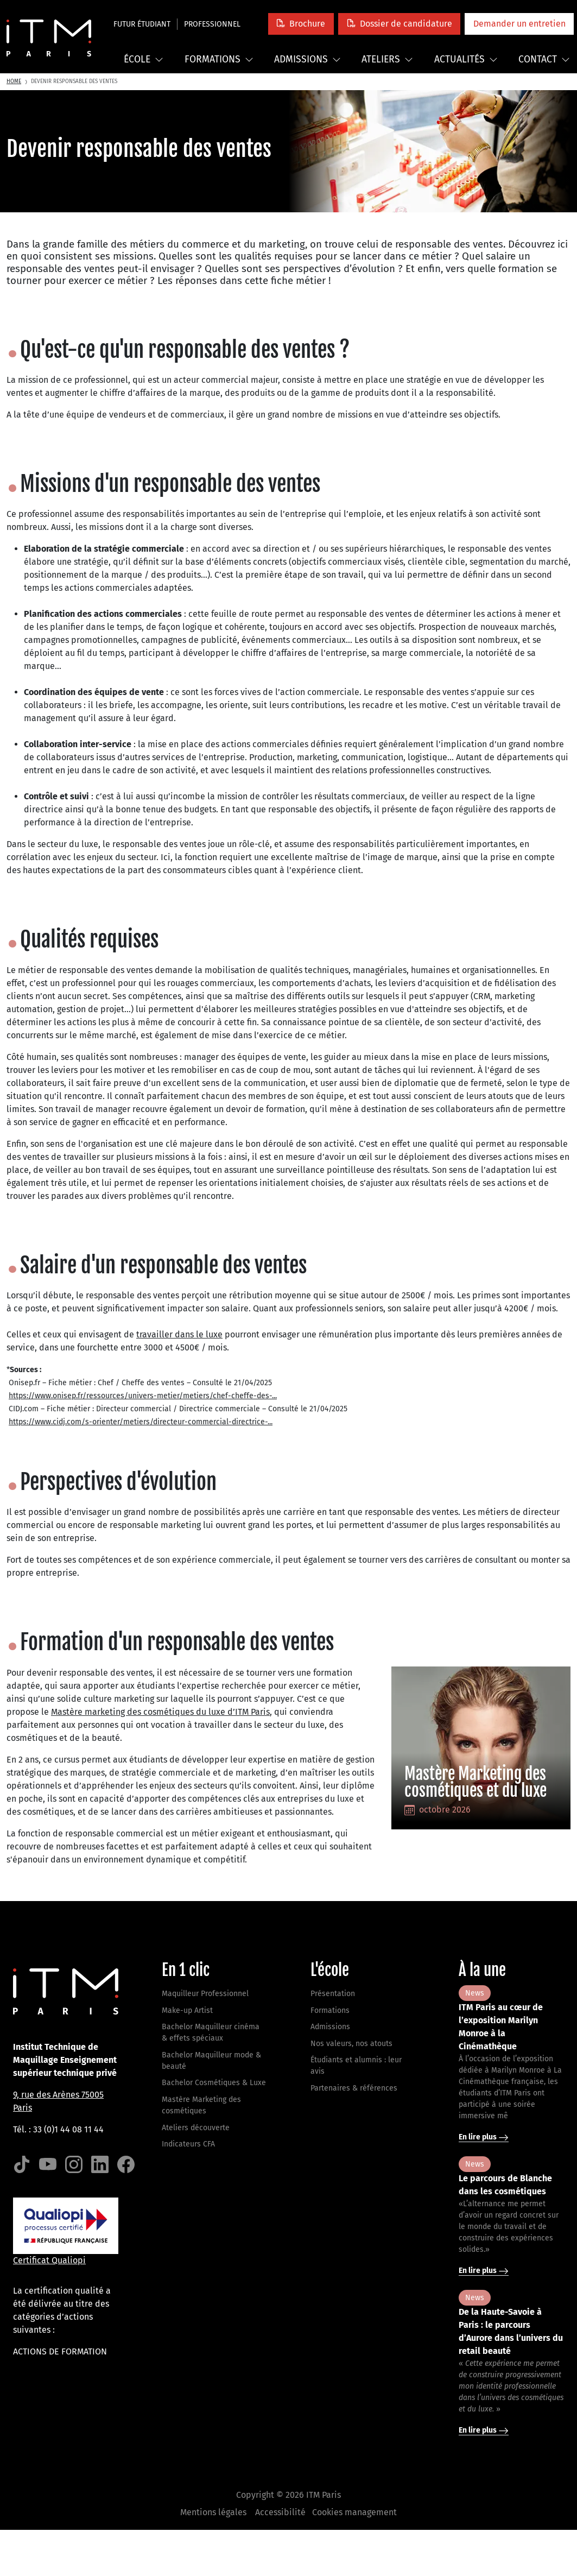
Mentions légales (213, 2512)
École (143, 59)
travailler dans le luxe (179, 1334)
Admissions (307, 59)
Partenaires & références (353, 2088)
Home (14, 81)
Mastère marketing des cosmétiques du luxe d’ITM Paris (160, 1712)
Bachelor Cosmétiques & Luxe (214, 2082)
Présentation (332, 1993)
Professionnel (212, 24)
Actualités (466, 59)
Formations (219, 59)
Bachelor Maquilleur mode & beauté (211, 2060)
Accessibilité (280, 2512)
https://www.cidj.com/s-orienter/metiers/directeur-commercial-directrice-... (140, 1421)
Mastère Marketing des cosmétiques (201, 2105)
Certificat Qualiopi (49, 2260)
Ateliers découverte (196, 2127)
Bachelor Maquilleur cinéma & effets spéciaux (210, 2032)
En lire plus (484, 2137)
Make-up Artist (187, 2010)
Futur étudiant (141, 24)
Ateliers (387, 59)
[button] (301, 23)
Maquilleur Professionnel (205, 1993)
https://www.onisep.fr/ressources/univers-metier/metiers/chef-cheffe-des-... (143, 1395)
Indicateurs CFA (188, 2144)
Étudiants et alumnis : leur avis (356, 2065)
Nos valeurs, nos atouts (351, 2043)
